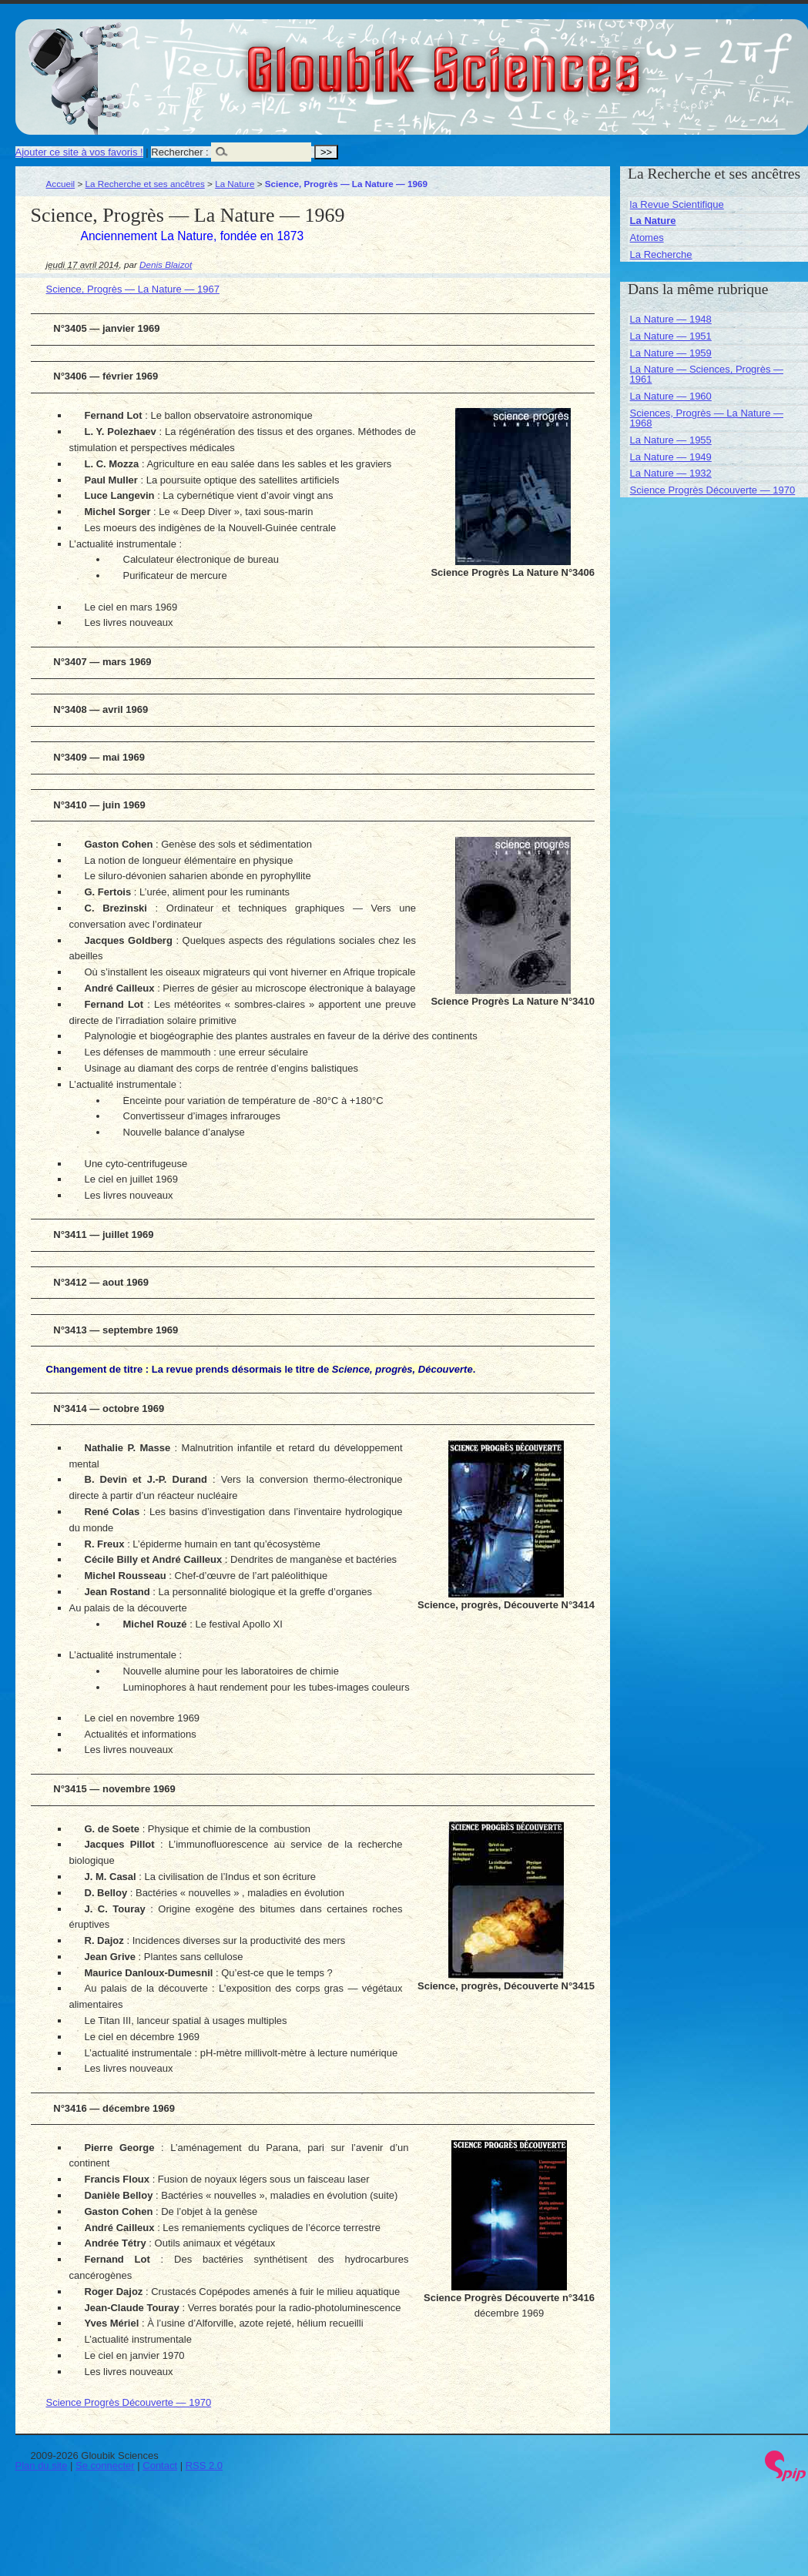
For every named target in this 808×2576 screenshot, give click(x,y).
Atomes (647, 237)
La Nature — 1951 (671, 336)
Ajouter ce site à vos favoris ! (79, 152)
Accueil (60, 184)
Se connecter (105, 2465)
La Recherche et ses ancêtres (145, 184)
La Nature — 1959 (671, 353)
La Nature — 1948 (671, 319)
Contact (159, 2465)
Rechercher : (179, 152)
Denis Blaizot (165, 264)
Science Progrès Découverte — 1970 (129, 2402)
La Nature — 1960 (671, 396)
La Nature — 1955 (671, 440)
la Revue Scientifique (677, 204)
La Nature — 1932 (671, 473)
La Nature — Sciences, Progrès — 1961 (706, 374)
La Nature (234, 184)
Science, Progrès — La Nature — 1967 (133, 289)
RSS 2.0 (204, 2465)
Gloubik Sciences (530, 60)
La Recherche (661, 254)
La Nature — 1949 (671, 457)
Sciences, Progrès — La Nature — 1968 (706, 418)
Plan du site (41, 2465)
